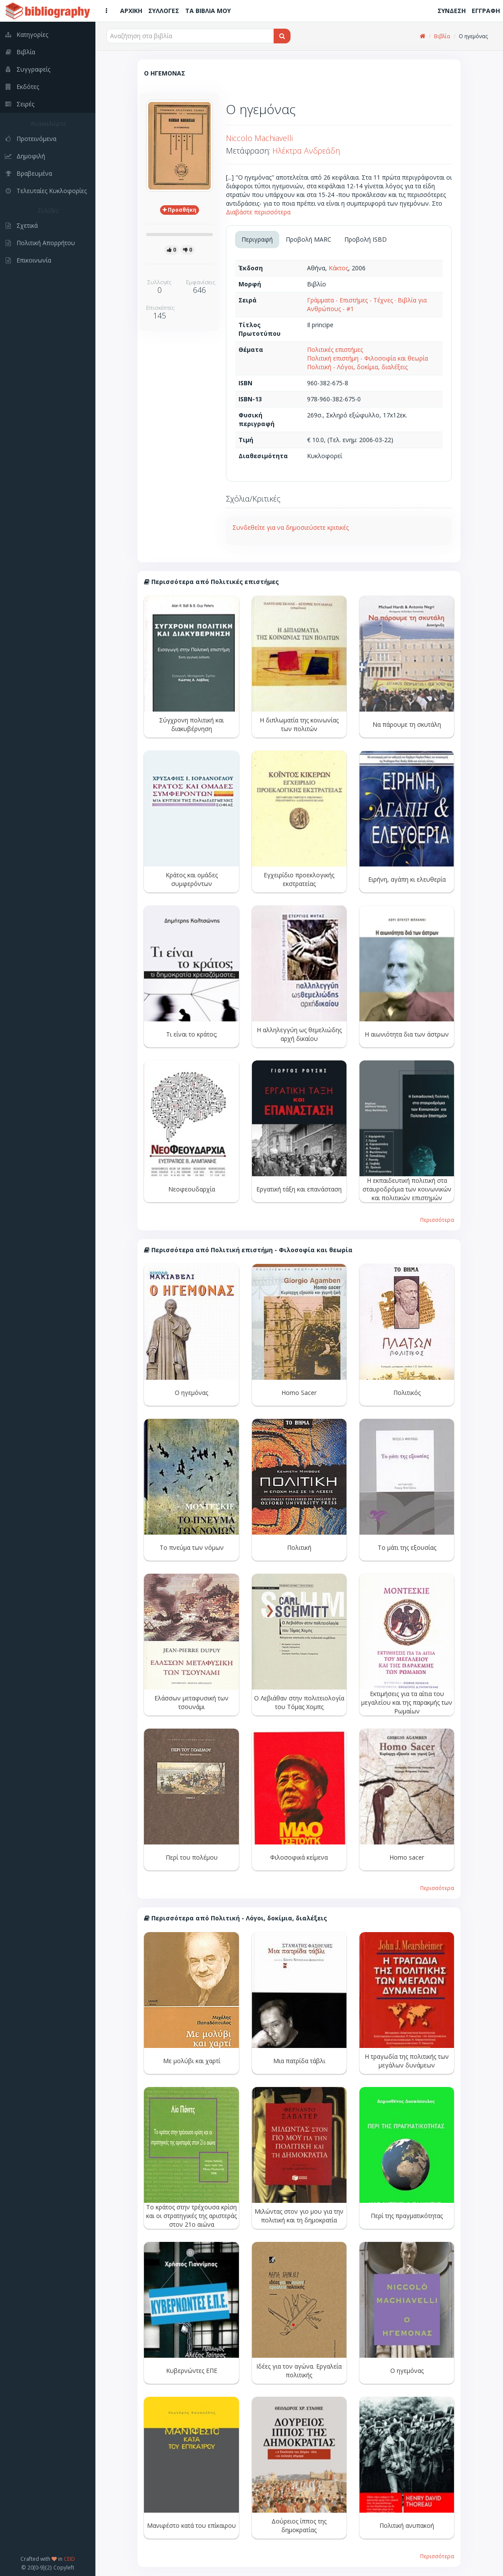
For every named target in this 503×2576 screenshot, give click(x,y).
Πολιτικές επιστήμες (335, 349)
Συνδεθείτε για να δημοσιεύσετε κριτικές (290, 527)
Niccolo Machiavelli (259, 138)
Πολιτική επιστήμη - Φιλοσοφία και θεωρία (367, 358)
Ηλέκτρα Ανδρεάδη (306, 150)
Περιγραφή (257, 239)
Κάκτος (338, 268)
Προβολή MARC (308, 239)
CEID (69, 2558)
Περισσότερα (437, 1219)
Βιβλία (442, 36)
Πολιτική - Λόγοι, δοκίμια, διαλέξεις (357, 367)
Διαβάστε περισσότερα (258, 212)
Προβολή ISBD (365, 239)
